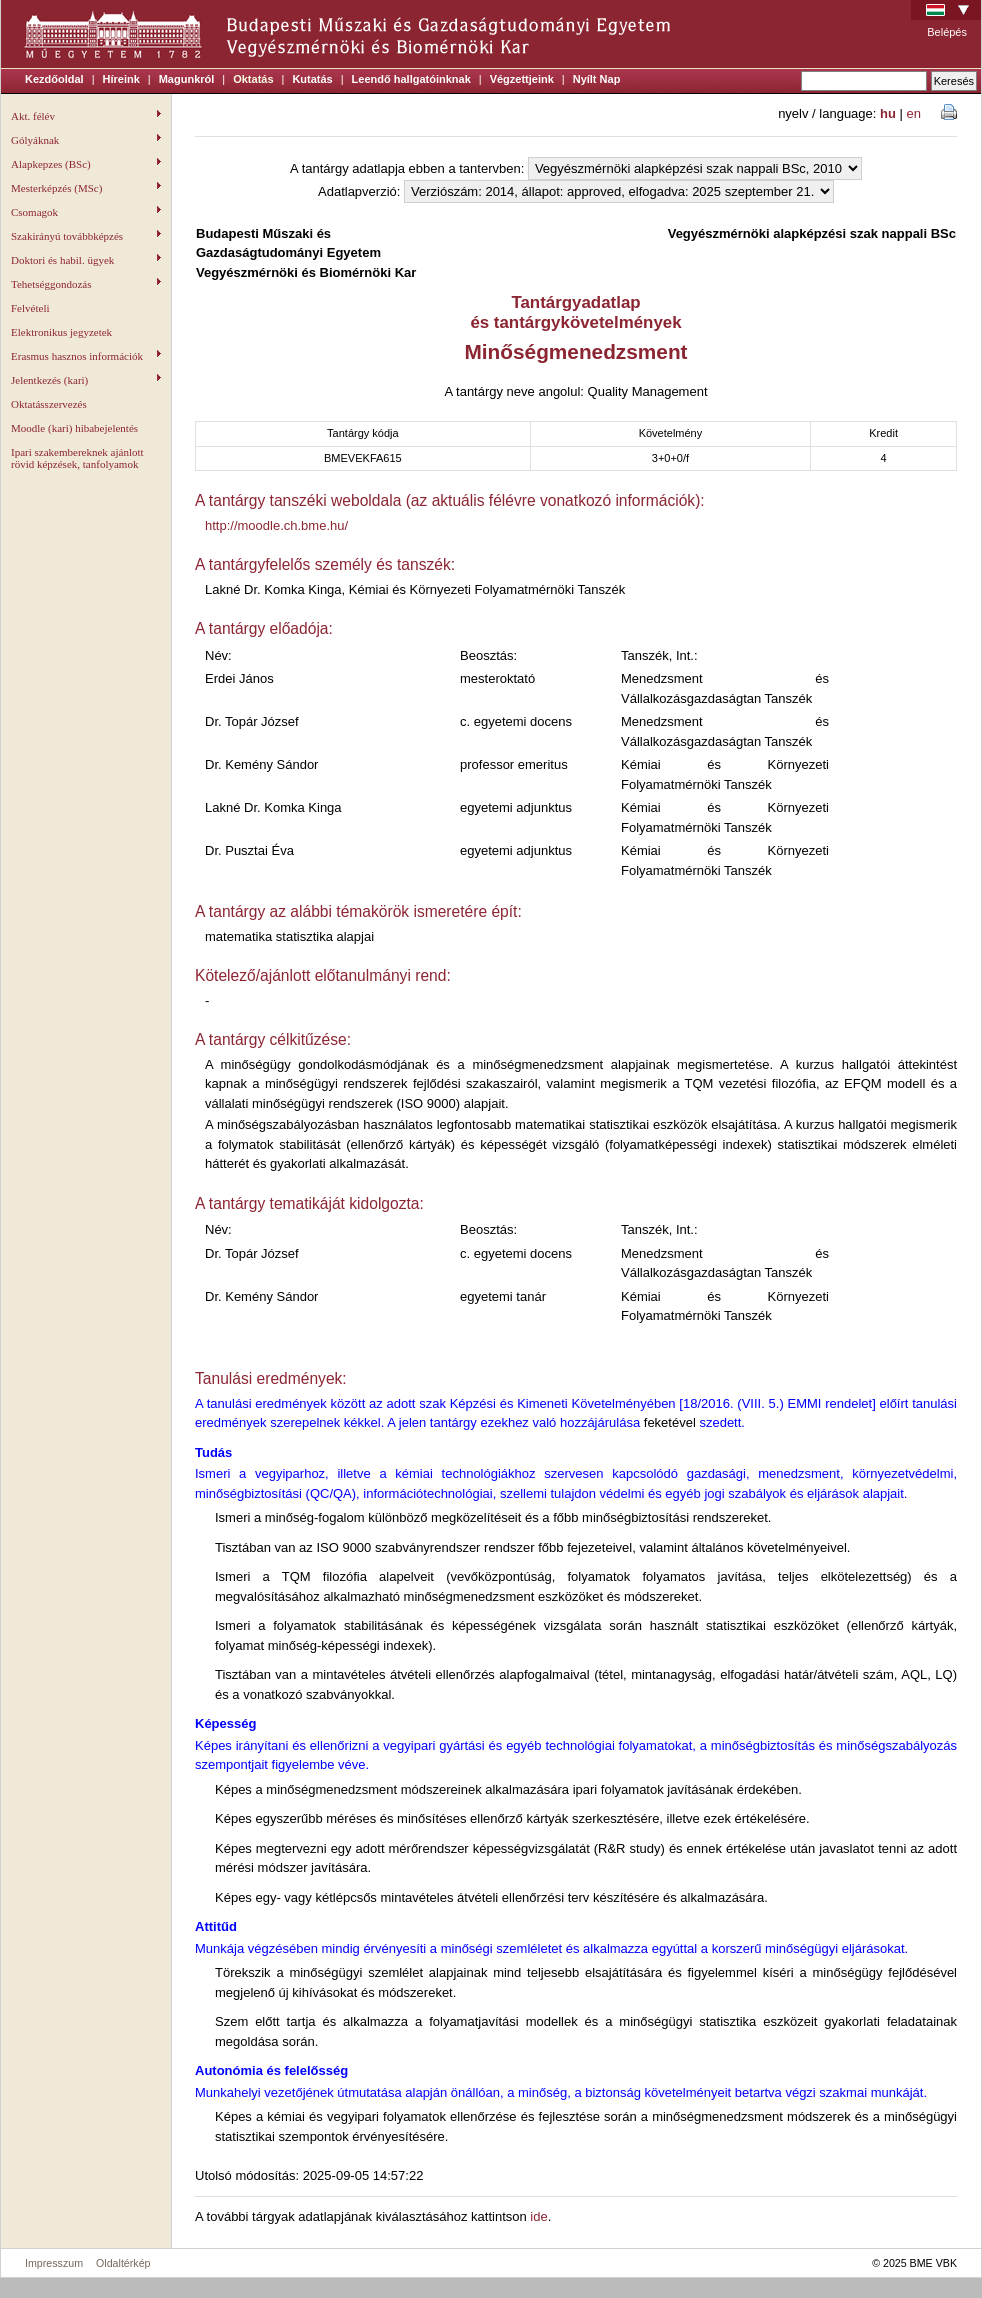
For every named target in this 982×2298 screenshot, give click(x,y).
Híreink (121, 79)
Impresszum (54, 2263)
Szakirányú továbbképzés (86, 236)
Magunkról (187, 79)
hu (888, 113)
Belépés (947, 32)
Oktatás (253, 79)
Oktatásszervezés (49, 404)
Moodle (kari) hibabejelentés (74, 428)
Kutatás (312, 79)
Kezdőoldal (54, 79)
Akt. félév (86, 116)
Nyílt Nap (597, 79)
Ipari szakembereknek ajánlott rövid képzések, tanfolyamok (77, 458)
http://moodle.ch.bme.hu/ (276, 525)
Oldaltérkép (123, 2263)
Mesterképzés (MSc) (86, 188)
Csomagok (86, 212)
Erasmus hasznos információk (86, 356)
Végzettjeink (522, 79)
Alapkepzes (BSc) (86, 164)
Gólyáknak (86, 140)
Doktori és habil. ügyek (86, 260)
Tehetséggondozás (86, 284)
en (914, 113)
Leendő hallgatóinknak (411, 79)
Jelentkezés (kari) (86, 380)
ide (538, 2216)
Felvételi (30, 308)
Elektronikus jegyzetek (61, 332)
